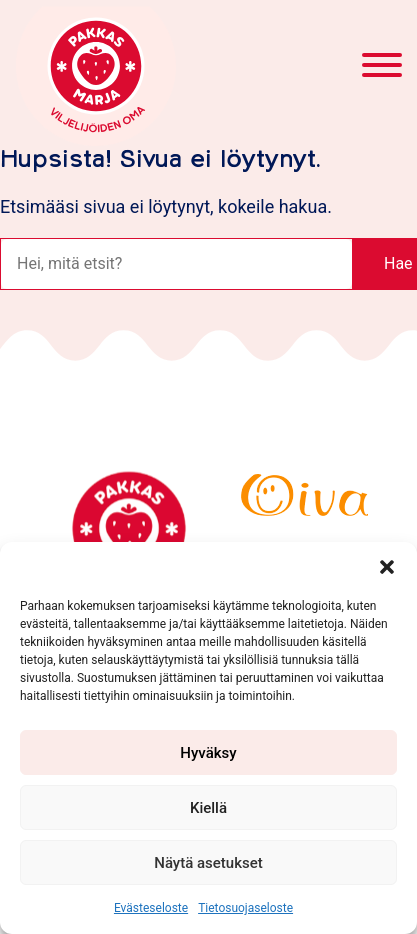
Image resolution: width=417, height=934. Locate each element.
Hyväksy (208, 753)
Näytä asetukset (208, 863)
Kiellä (208, 808)
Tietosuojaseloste (245, 908)
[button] (387, 567)
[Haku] (176, 264)
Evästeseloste (151, 908)
